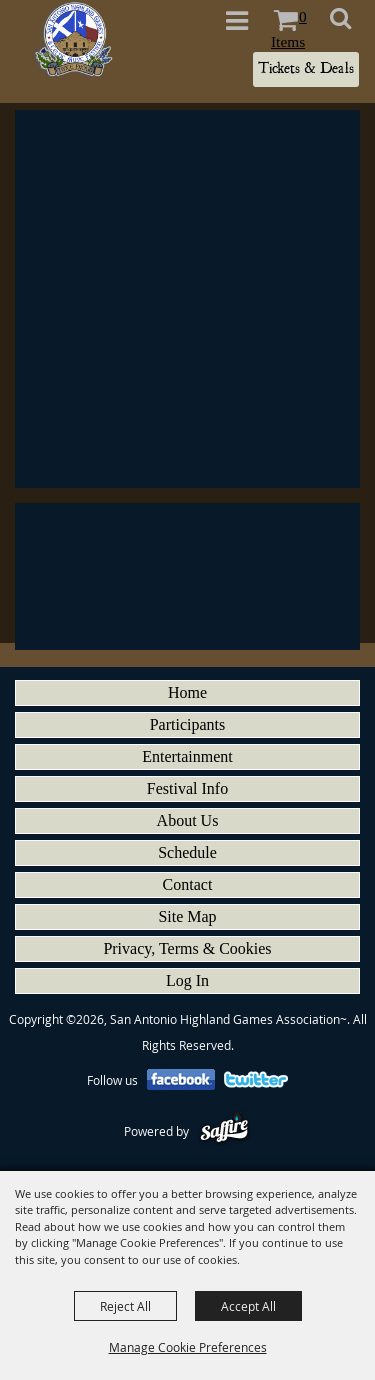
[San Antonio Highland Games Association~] (73, 39)
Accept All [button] (248, 1306)
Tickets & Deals (306, 69)
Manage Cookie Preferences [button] (188, 1347)
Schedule (187, 852)
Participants (188, 724)
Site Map (187, 916)
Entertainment (187, 756)
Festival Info (187, 788)
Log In (187, 980)
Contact (188, 884)
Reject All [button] (125, 1306)
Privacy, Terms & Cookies (187, 948)
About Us (188, 820)
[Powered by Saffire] (224, 1131)
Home (187, 692)
